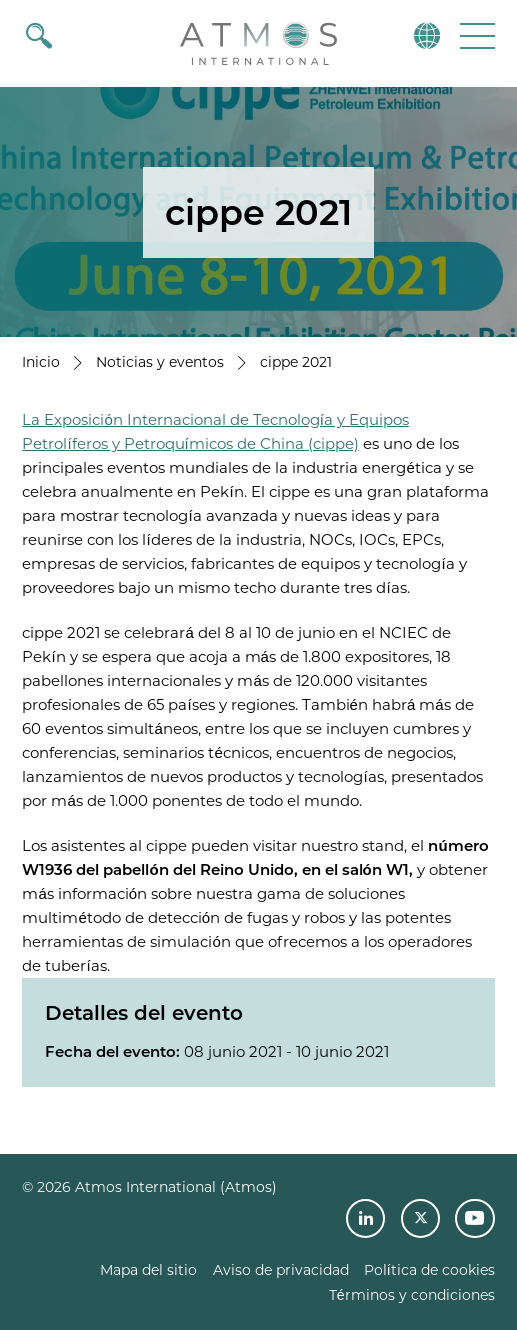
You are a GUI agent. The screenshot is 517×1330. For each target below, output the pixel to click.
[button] (475, 35)
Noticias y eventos (160, 362)
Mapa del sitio (148, 1270)
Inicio (41, 362)
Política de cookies (429, 1270)
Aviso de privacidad (281, 1270)
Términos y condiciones (412, 1295)
